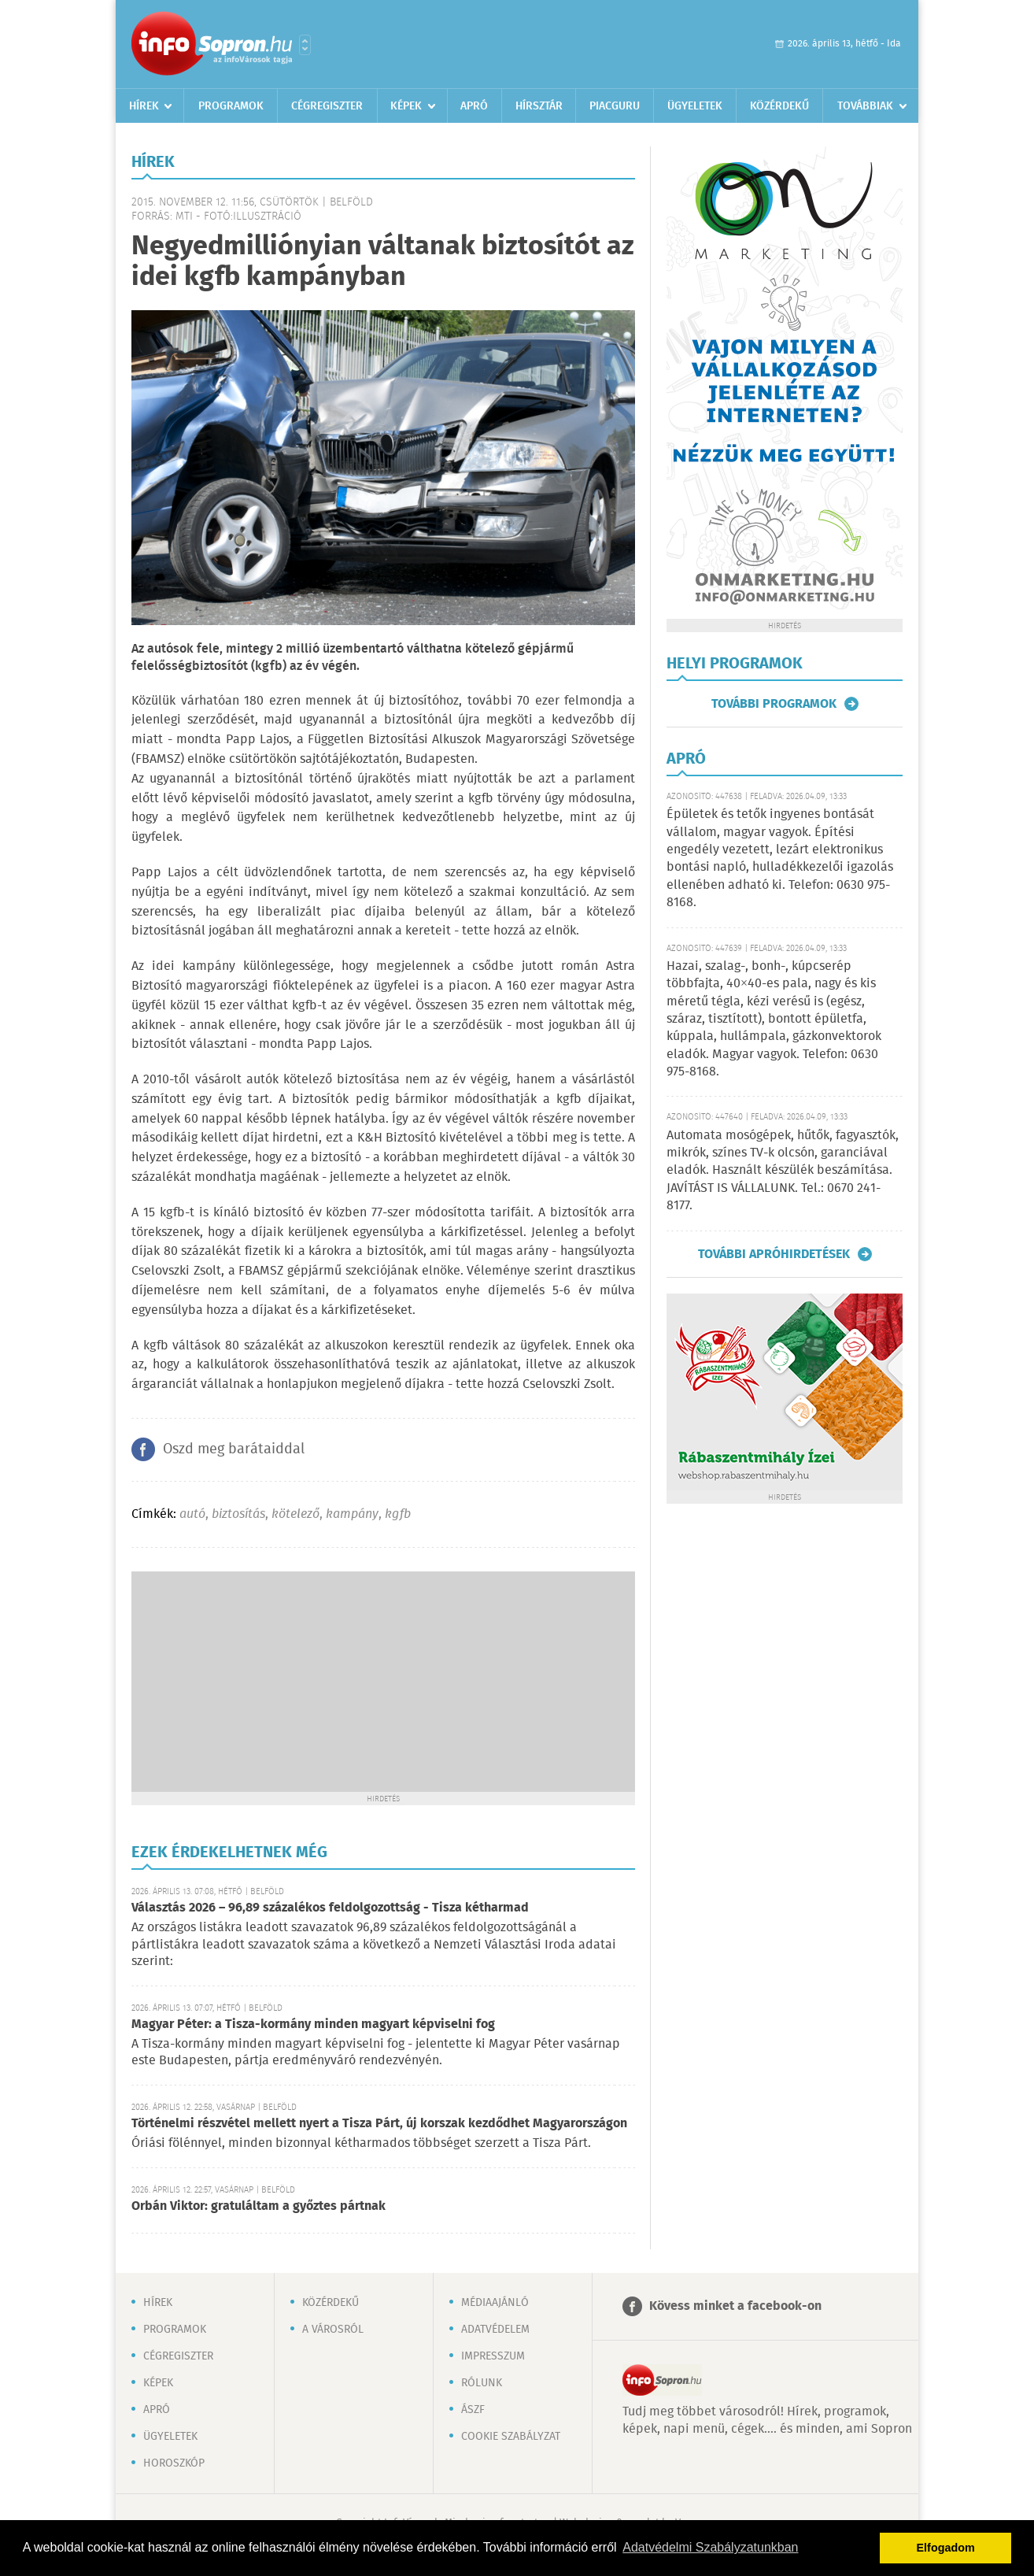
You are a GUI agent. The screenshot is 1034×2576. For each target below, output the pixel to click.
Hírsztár (539, 106)
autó (192, 1514)
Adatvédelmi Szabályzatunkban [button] (710, 2547)
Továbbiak (865, 106)
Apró (474, 106)
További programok (773, 704)
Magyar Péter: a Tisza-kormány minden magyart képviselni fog (313, 2024)
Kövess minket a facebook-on (735, 2306)
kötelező (295, 1514)
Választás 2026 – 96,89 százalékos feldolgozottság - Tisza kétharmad (330, 1908)
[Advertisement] (383, 1681)
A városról (333, 2329)
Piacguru (614, 106)
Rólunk (481, 2383)
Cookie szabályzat (510, 2436)
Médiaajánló (495, 2302)
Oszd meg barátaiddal (234, 1449)
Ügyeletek (694, 106)
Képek (406, 106)
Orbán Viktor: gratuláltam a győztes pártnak (258, 2206)
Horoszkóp (174, 2463)
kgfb (398, 1514)
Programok (231, 106)
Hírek (144, 106)
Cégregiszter (327, 106)
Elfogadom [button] (946, 2547)
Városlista (305, 45)
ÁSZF (473, 2410)
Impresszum (493, 2356)
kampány (352, 1514)
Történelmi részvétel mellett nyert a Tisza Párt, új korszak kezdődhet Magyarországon (379, 2124)
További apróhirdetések (774, 1254)
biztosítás (238, 1514)
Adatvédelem (495, 2329)
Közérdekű (779, 106)
